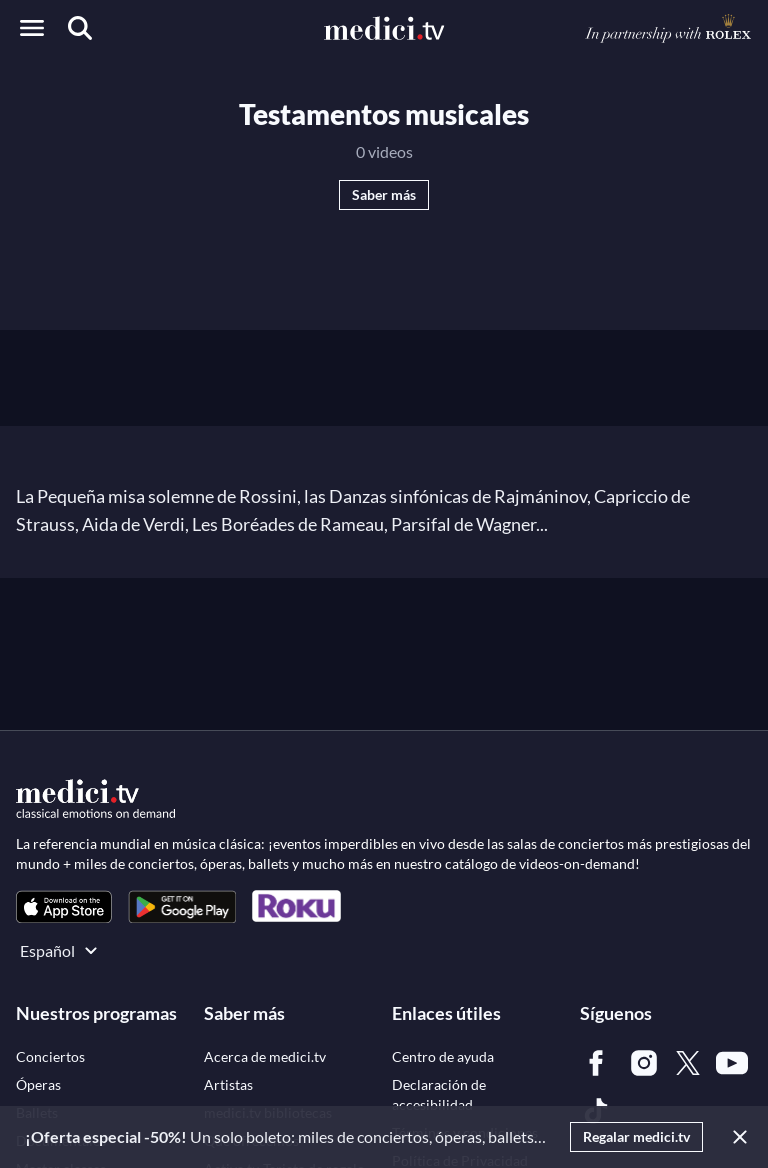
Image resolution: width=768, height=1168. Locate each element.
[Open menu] (32, 28)
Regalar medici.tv (636, 1136)
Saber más (384, 194)
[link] (64, 906)
